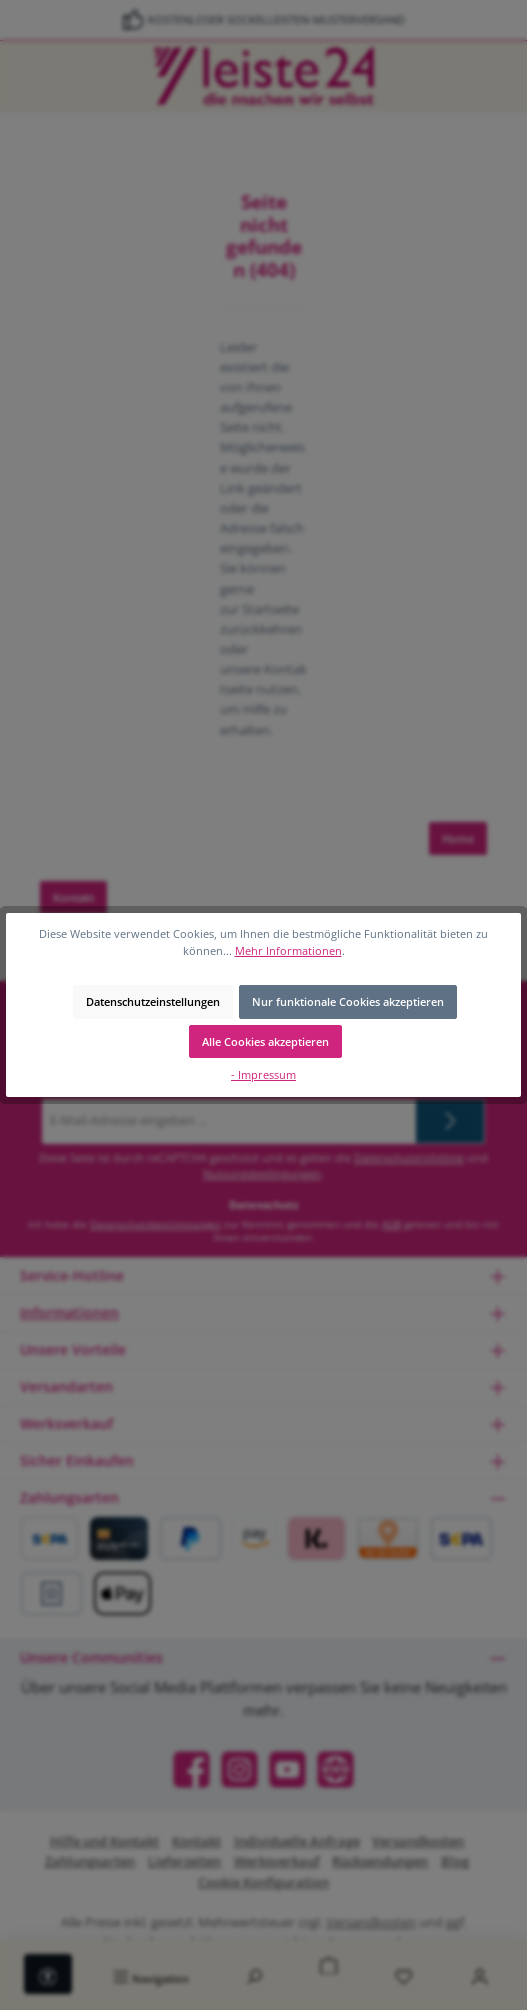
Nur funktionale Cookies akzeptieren (348, 1001)
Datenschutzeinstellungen (153, 1001)
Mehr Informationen (288, 950)
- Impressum (263, 1074)
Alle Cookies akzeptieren (265, 1041)
